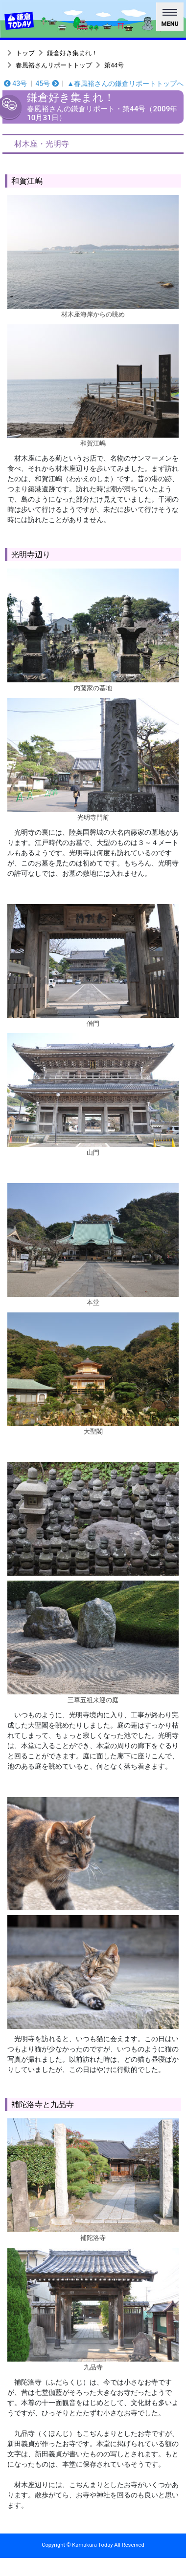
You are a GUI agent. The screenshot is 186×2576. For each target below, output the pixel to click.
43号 (15, 83)
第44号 (114, 65)
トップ (25, 53)
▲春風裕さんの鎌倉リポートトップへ (125, 83)
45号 (46, 83)
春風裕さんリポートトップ (54, 65)
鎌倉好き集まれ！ (72, 53)
